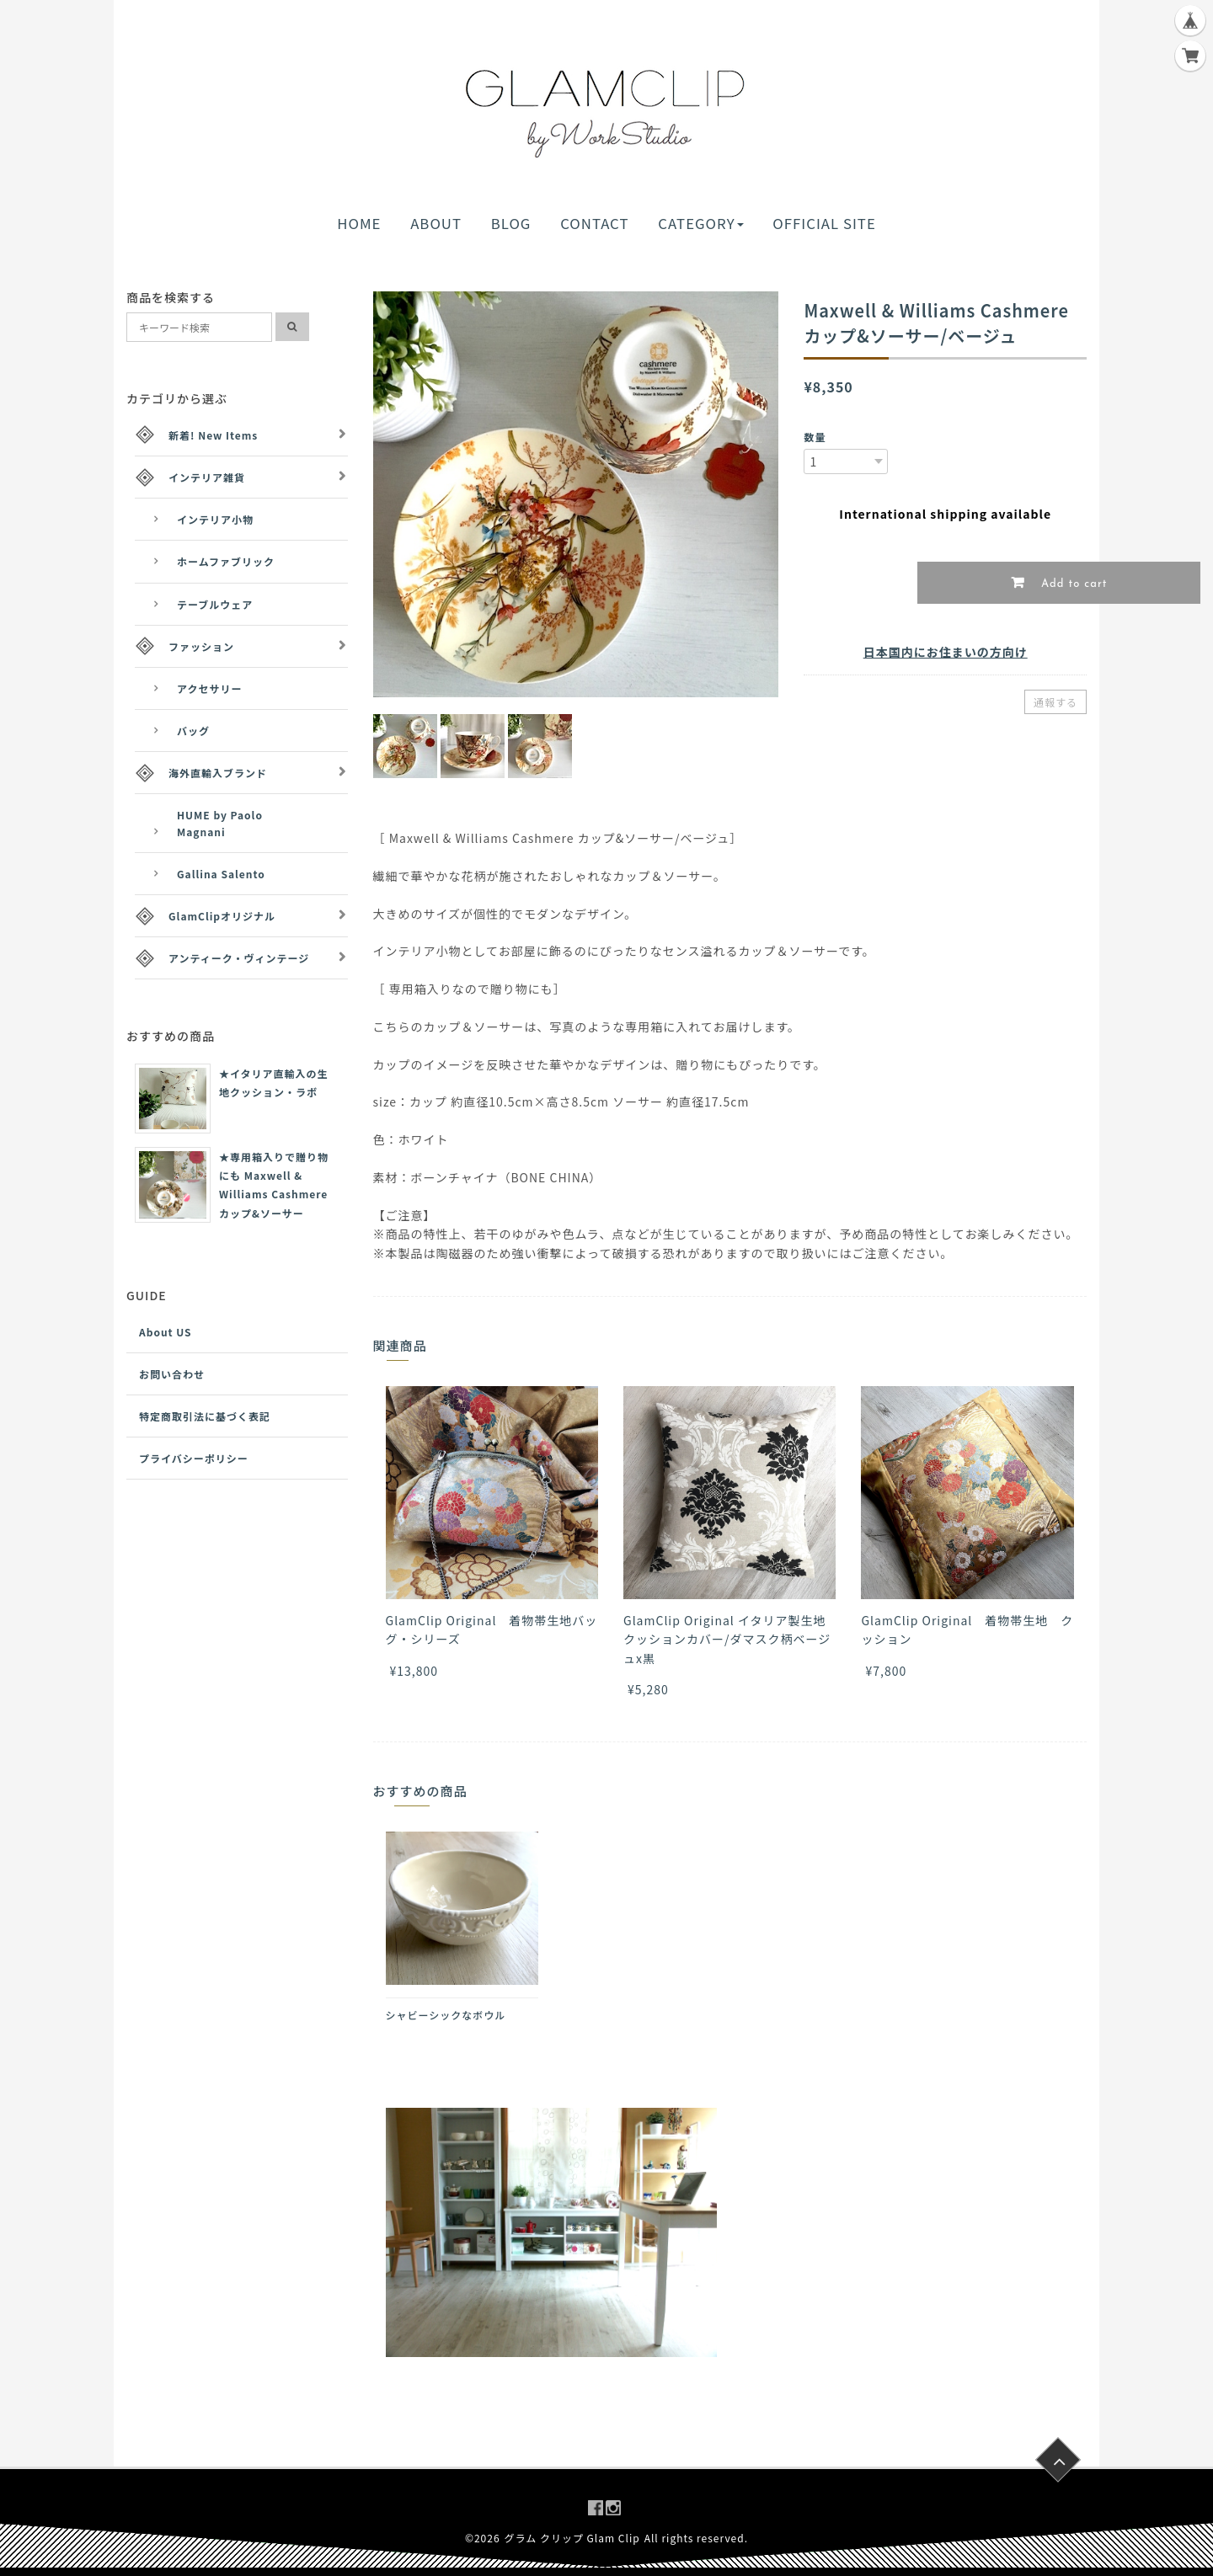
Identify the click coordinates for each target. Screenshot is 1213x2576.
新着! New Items (213, 435)
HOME (359, 223)
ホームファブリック (226, 561)
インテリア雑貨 (206, 477)
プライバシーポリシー (193, 1458)
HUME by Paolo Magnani (220, 823)
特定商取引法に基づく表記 (204, 1416)
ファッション (201, 646)
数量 (815, 436)
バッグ (193, 730)
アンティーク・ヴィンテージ (238, 958)
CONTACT (594, 223)
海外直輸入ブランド (217, 772)
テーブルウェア (215, 604)
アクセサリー (209, 688)
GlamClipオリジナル (221, 916)
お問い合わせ (172, 1374)
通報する (1055, 702)
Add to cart (1072, 584)
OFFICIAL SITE (823, 223)
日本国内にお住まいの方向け (945, 651)
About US (165, 1332)
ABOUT (436, 223)
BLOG (511, 223)
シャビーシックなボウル (446, 2015)
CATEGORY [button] (700, 223)
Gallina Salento (221, 874)
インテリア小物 (215, 519)
